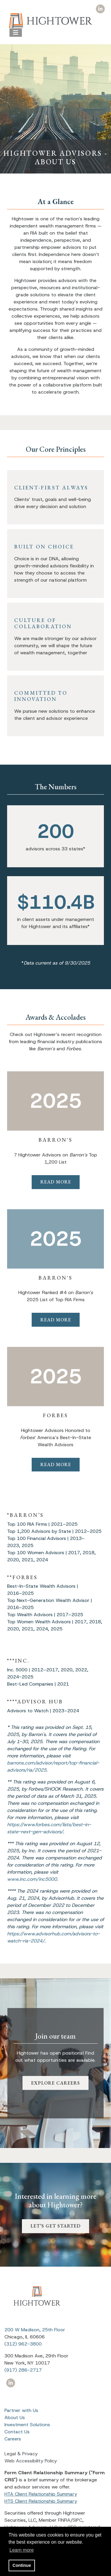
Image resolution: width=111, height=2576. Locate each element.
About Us (14, 2417)
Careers (12, 2439)
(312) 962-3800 (23, 2344)
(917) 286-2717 (23, 2370)
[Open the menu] (15, 32)
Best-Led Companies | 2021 (38, 1684)
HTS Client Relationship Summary (40, 2501)
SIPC (77, 2520)
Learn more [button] (21, 2550)
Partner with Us (21, 2410)
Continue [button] (21, 2565)
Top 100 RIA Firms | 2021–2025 (42, 1524)
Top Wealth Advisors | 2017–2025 (45, 1614)
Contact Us (17, 2432)
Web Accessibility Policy (30, 2461)
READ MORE (55, 1182)
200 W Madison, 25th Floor (34, 2330)
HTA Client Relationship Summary (40, 2494)
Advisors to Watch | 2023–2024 (43, 1711)
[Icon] (100, 9)
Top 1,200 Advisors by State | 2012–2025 (54, 1531)
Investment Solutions (27, 2424)
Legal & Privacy (21, 2454)
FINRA (64, 2520)
